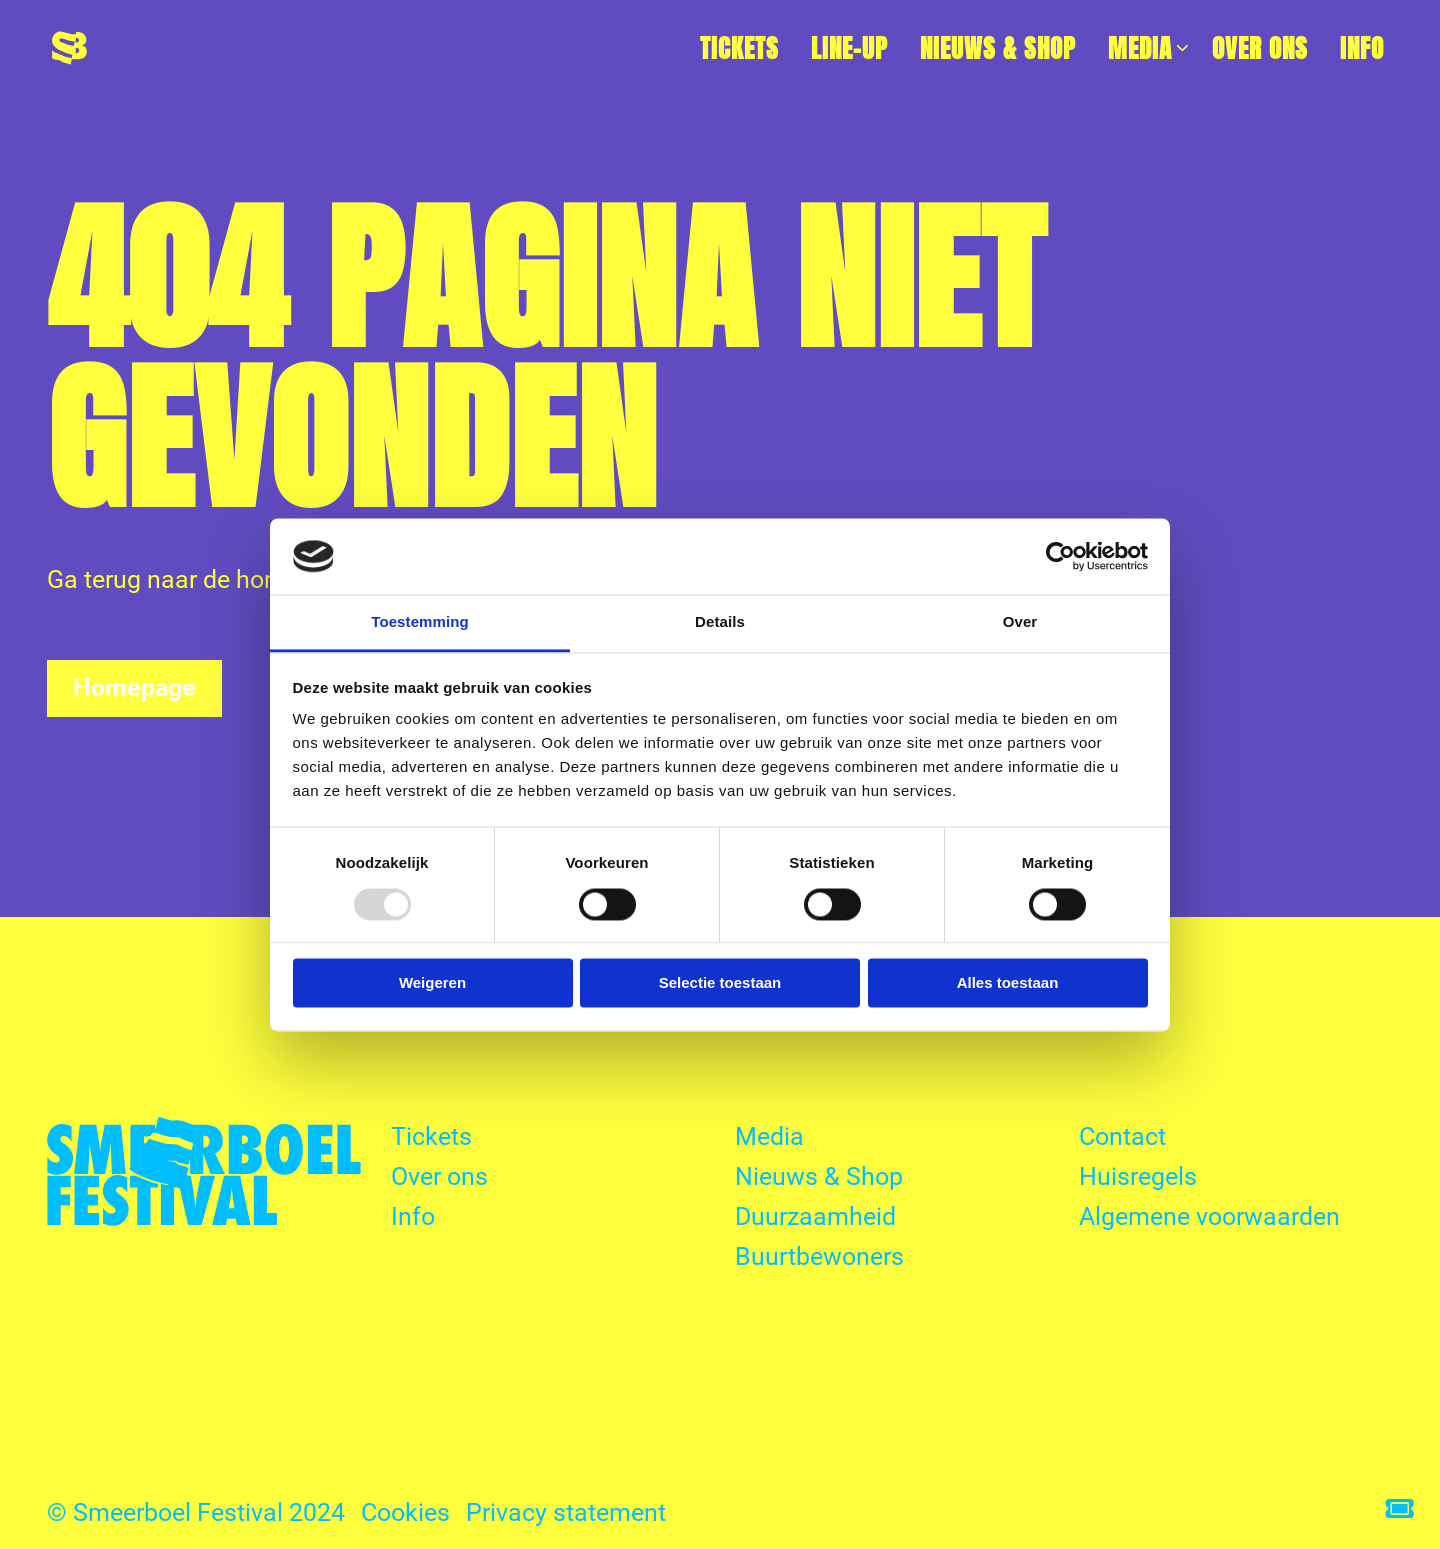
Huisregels (1138, 1176)
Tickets (739, 48)
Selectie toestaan (720, 983)
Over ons (1260, 48)
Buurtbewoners (819, 1256)
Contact (1122, 1136)
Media (1149, 48)
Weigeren (432, 983)
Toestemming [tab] (420, 622)
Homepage (134, 687)
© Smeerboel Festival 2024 (196, 1512)
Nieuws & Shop (998, 48)
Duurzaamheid (815, 1216)
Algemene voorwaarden (1209, 1216)
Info (1362, 48)
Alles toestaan (1008, 983)
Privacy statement (566, 1512)
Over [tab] (1020, 622)
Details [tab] (720, 622)
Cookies (405, 1512)
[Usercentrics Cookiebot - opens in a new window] (1060, 556)
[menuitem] (739, 48)
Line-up (849, 48)
